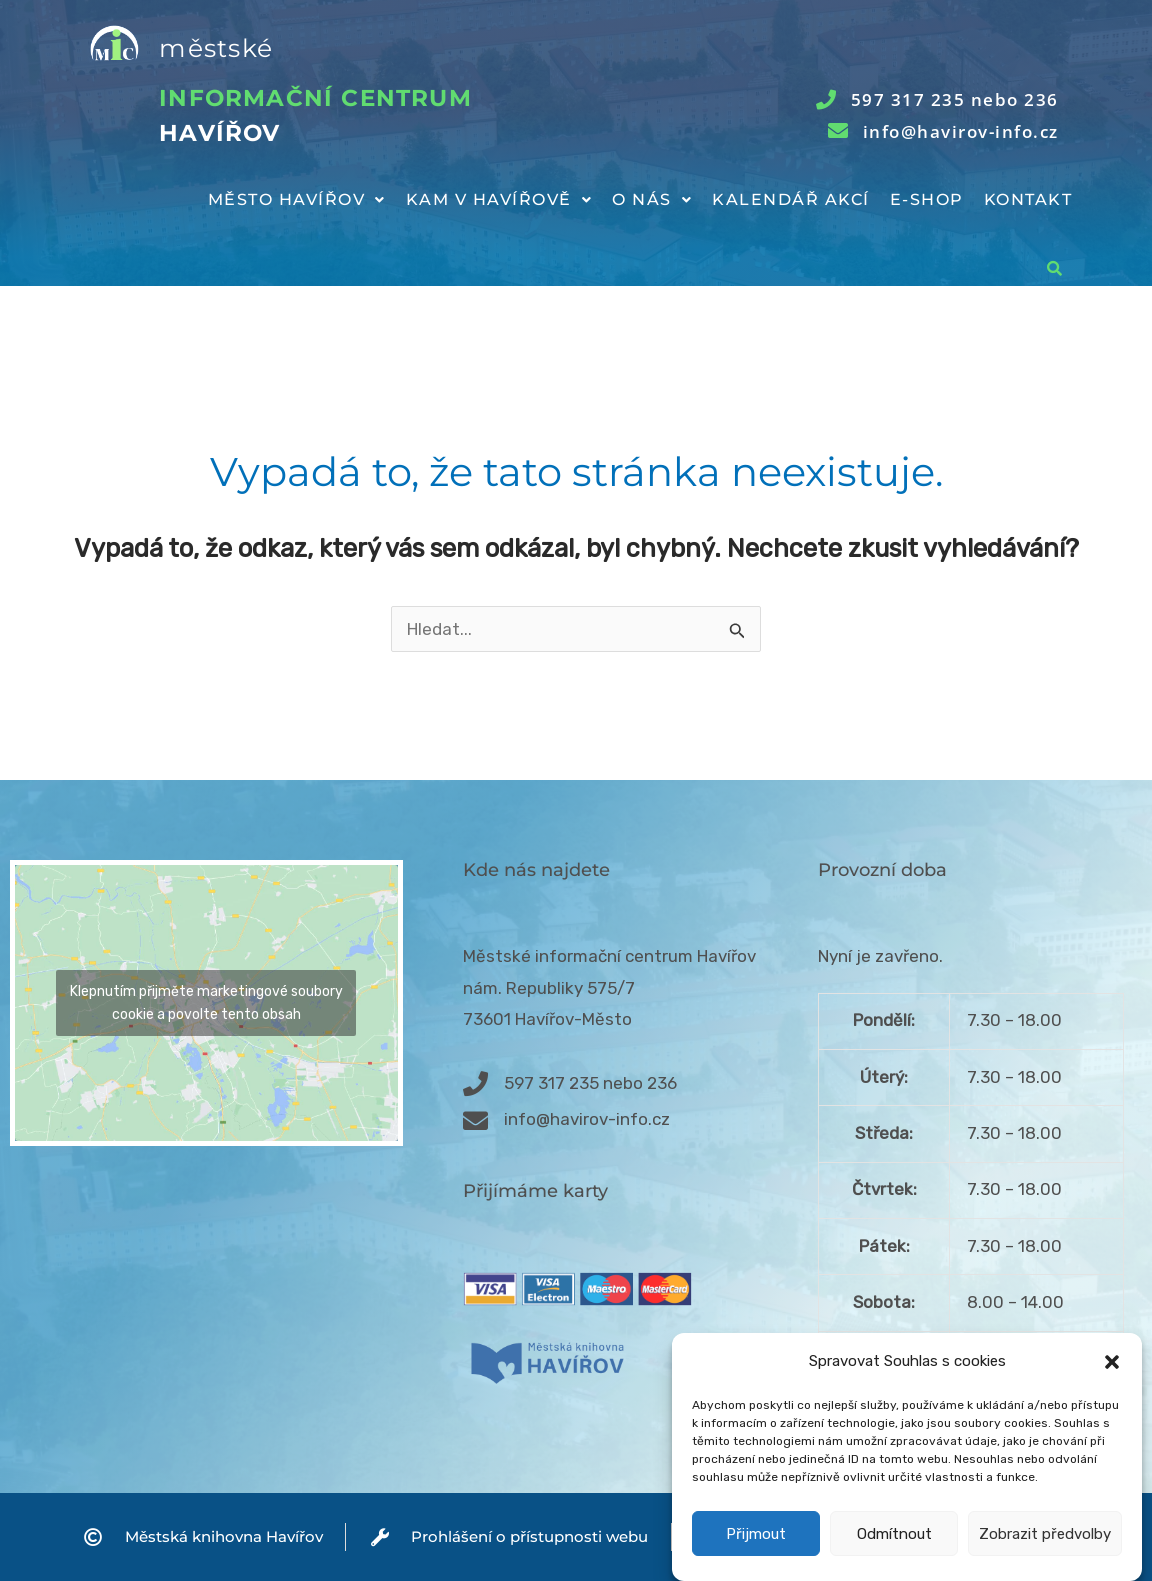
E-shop (927, 199)
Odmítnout (894, 1556)
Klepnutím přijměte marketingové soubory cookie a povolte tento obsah (206, 1003)
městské (216, 48)
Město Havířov (297, 199)
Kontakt (1028, 199)
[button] (1112, 1385)
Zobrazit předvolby (1045, 1556)
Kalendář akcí (791, 199)
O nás (652, 199)
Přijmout (756, 1556)
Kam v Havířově (499, 199)
